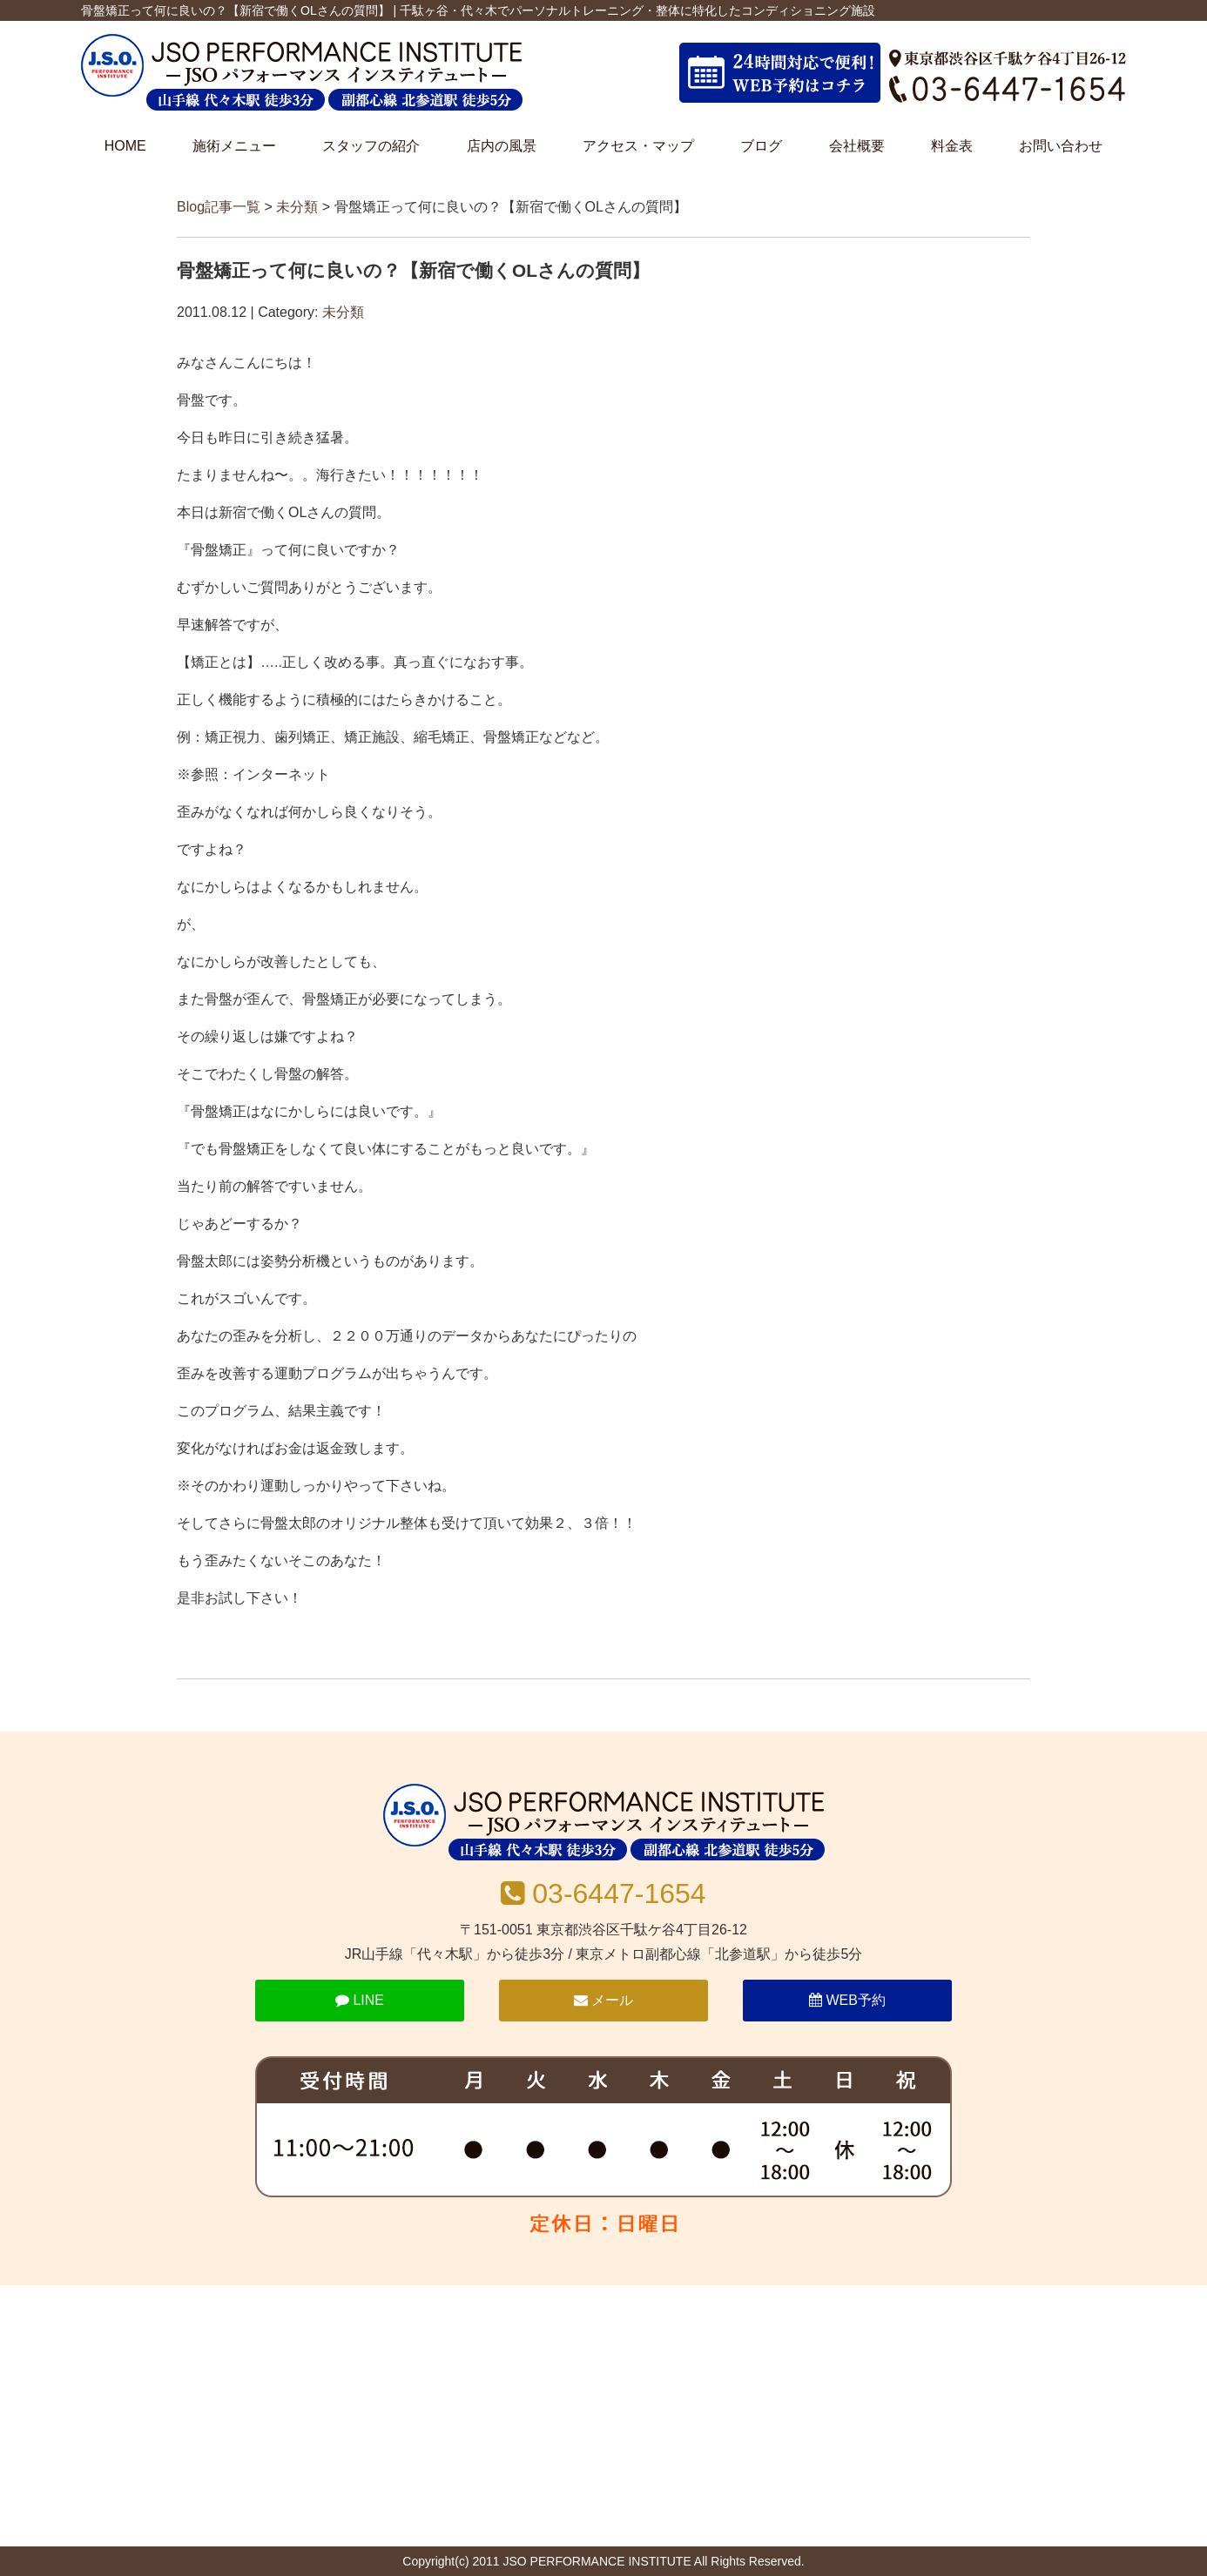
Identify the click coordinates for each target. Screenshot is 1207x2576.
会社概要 (857, 145)
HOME (125, 145)
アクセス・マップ (638, 145)
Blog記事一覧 (218, 206)
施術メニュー (234, 145)
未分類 (297, 206)
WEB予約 (847, 2000)
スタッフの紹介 (371, 145)
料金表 (952, 145)
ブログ (761, 145)
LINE (359, 2000)
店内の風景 (501, 145)
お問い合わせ (1060, 145)
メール (603, 2000)
